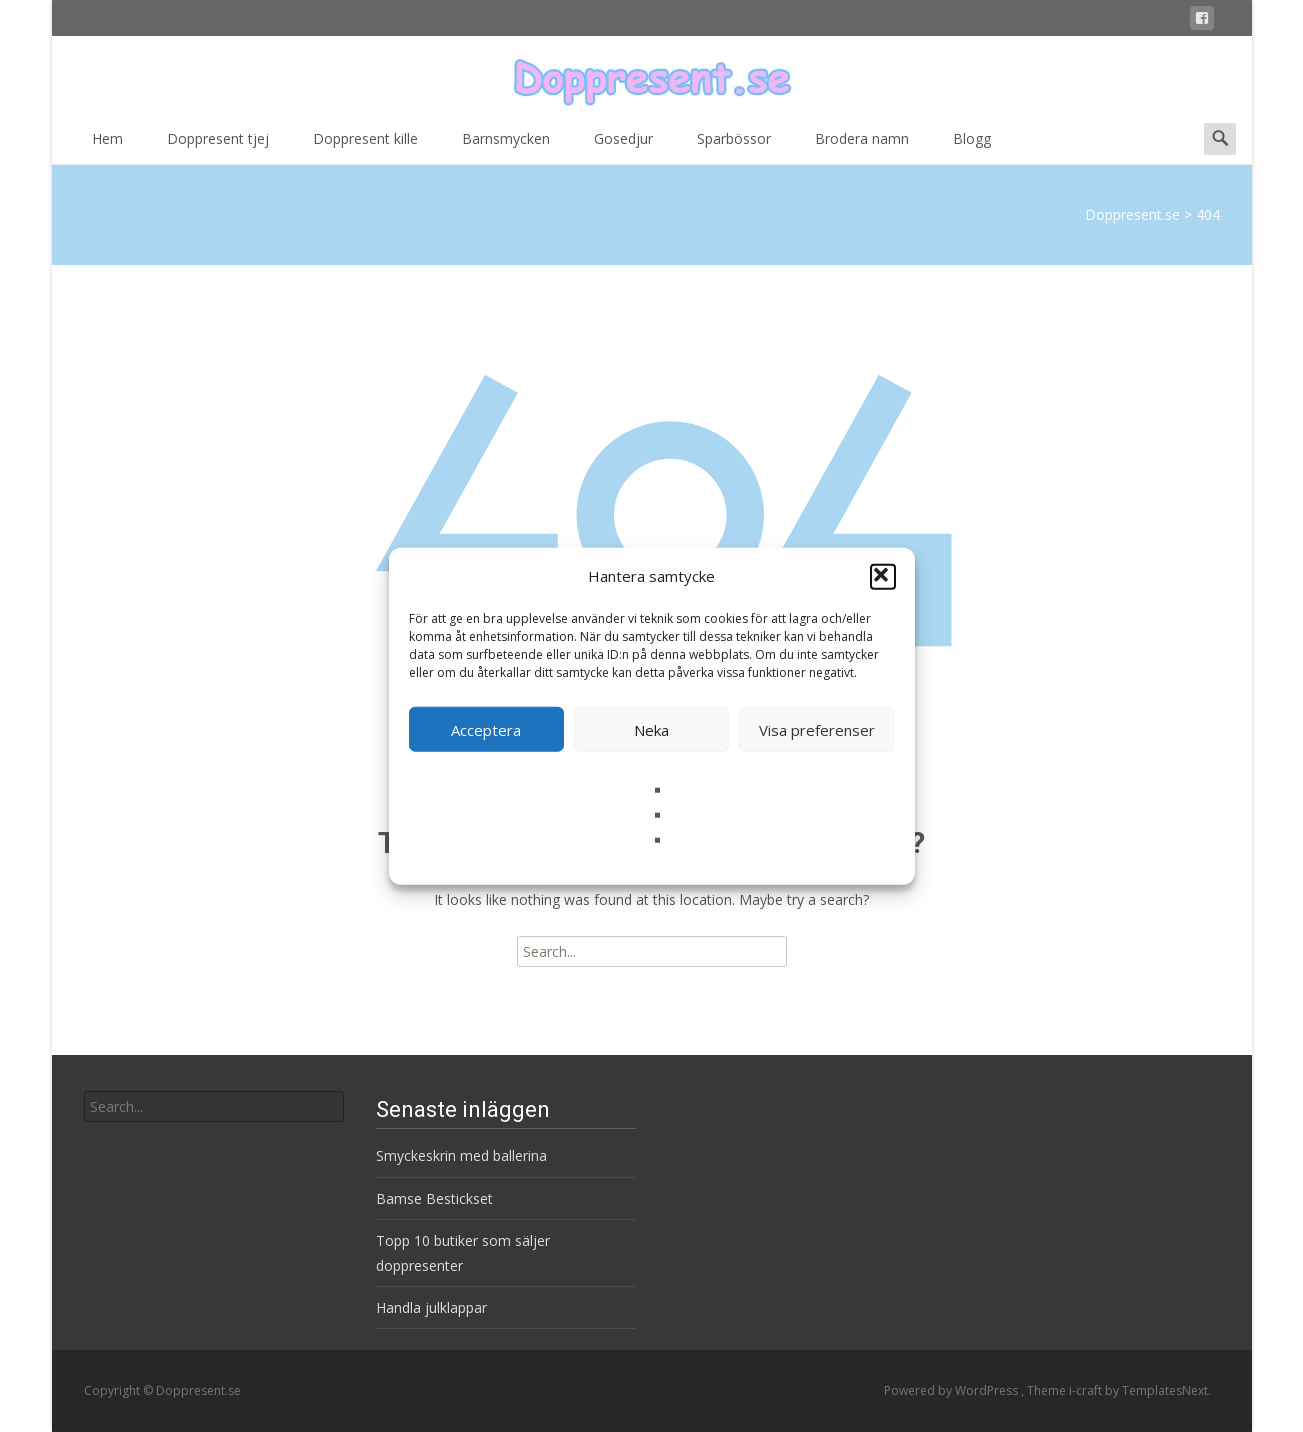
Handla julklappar (431, 1307)
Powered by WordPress (952, 1390)
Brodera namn (862, 145)
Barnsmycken (506, 145)
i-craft (1087, 1390)
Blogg (972, 145)
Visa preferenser (817, 729)
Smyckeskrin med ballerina (461, 1155)
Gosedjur (623, 145)
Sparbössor (734, 145)
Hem (107, 145)
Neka (651, 729)
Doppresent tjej (218, 145)
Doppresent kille (365, 145)
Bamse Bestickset (434, 1198)
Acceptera (486, 729)
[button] (883, 576)
